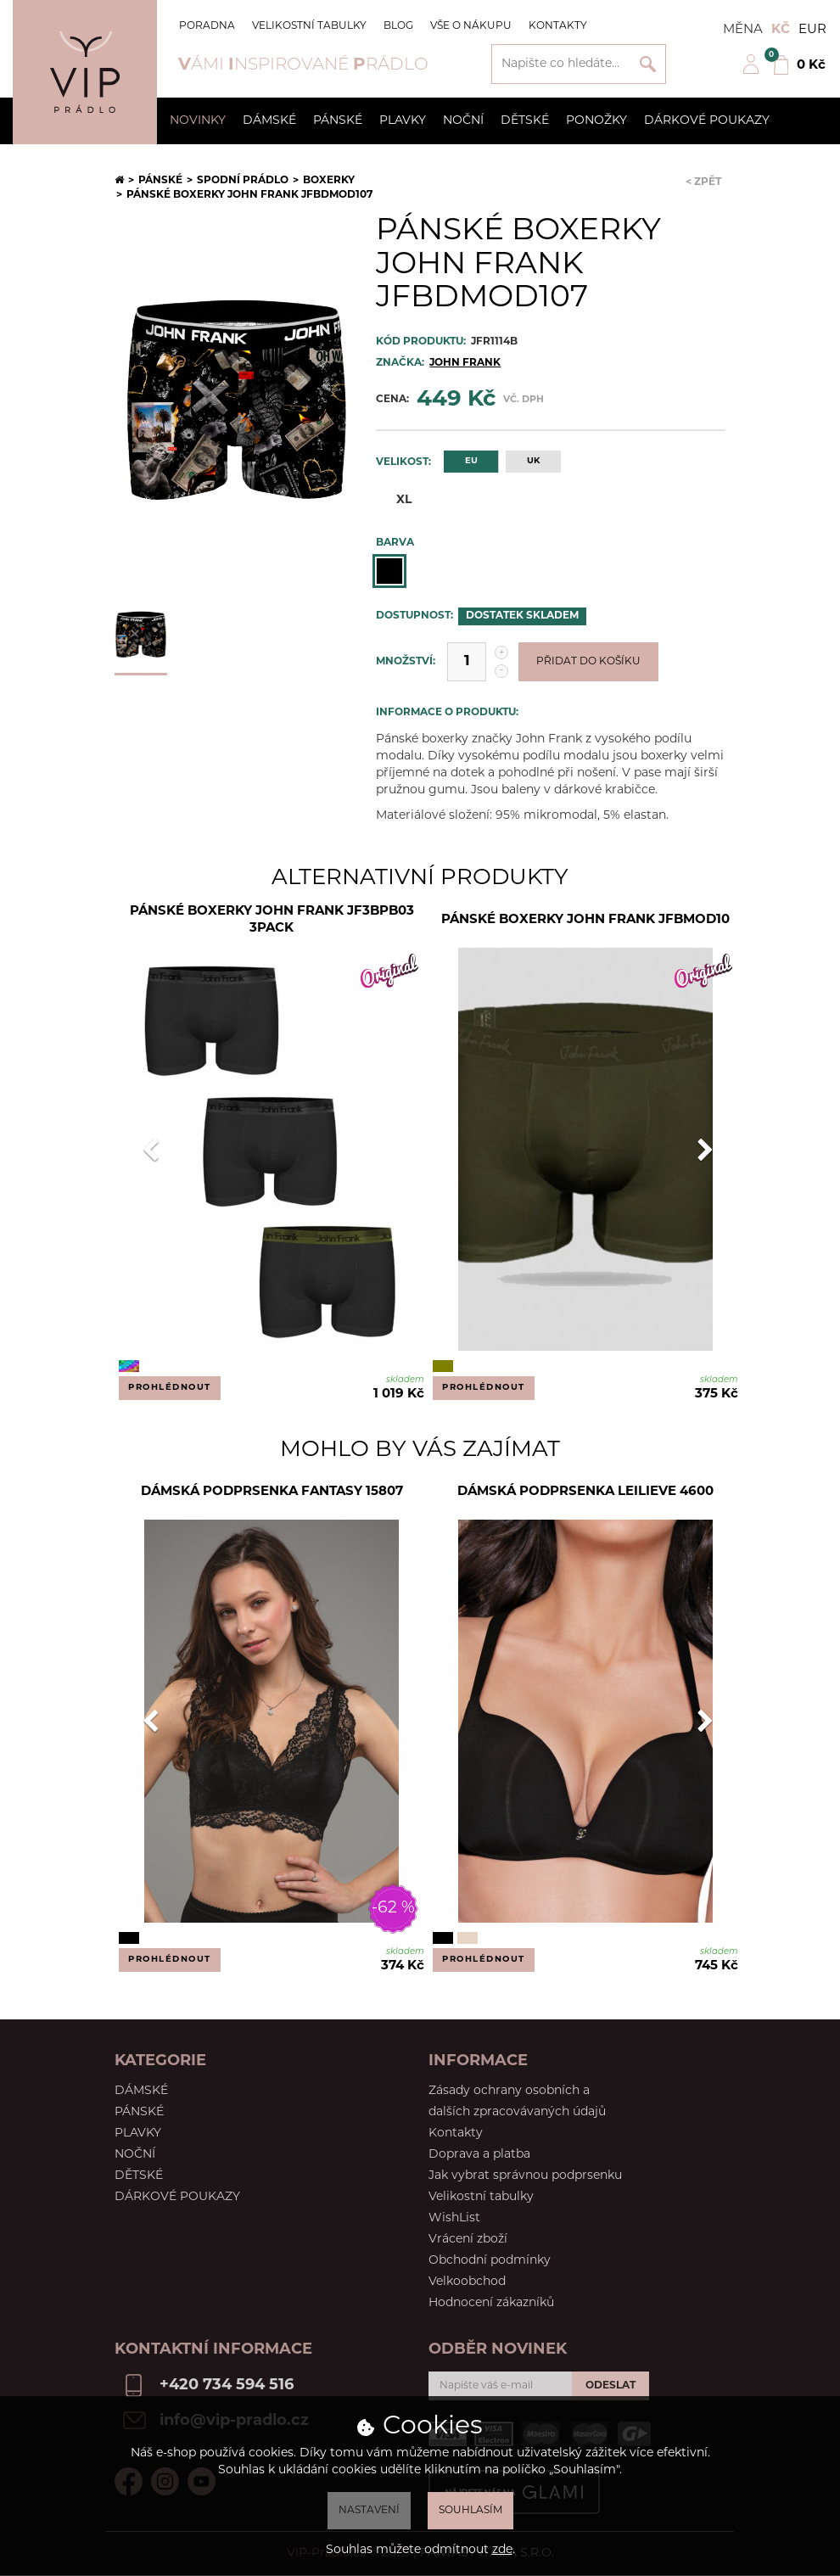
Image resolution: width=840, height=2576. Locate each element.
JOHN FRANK (465, 363)
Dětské (525, 121)
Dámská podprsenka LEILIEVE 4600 (585, 1492)
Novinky (198, 121)
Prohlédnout (169, 1387)
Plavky (402, 121)
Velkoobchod (467, 2282)
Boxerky (329, 181)
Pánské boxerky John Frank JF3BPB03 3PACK (272, 920)
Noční (463, 121)
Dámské (269, 121)
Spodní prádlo (242, 181)
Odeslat (610, 2386)
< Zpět (703, 182)
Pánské (337, 121)
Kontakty (558, 26)
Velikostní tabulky (309, 26)
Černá (389, 571)
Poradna (207, 26)
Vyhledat (647, 64)
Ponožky (596, 121)
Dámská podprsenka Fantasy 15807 (272, 1492)
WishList (454, 2218)
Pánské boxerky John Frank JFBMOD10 (585, 920)
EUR (812, 30)
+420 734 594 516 (227, 2385)
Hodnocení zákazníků (491, 2303)
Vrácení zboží (467, 2239)
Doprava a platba (479, 2154)
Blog (398, 26)
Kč (780, 30)
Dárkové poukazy (707, 121)
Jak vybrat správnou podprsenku (525, 2176)
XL (394, 499)
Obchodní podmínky (489, 2260)
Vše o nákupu (471, 26)
